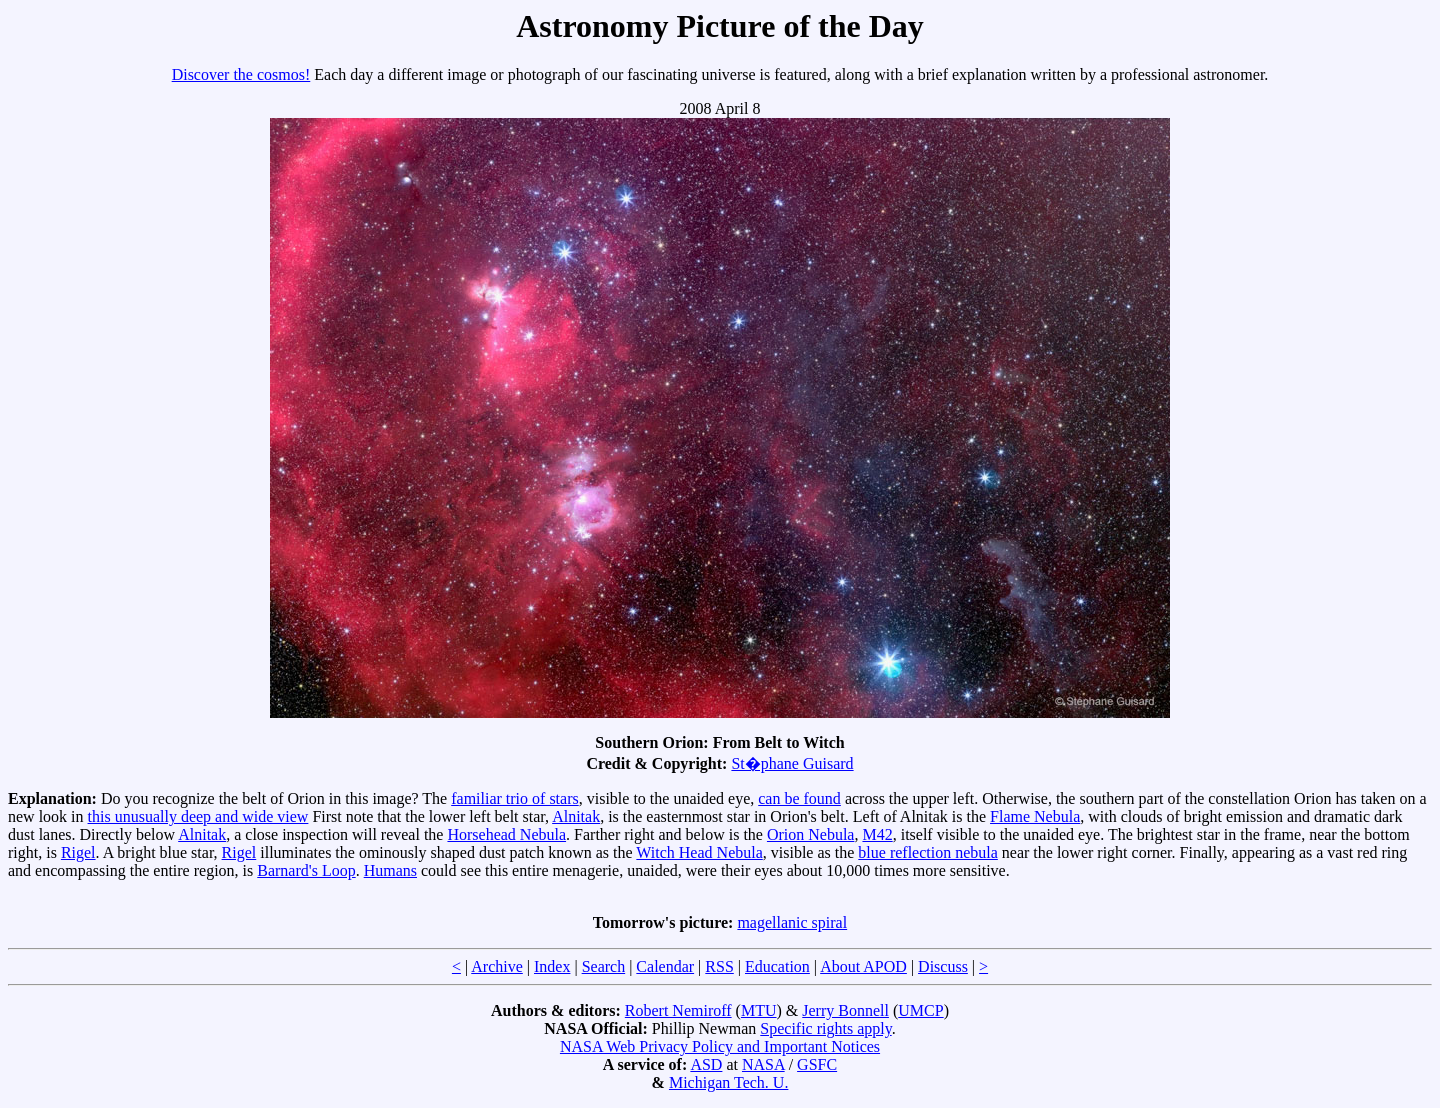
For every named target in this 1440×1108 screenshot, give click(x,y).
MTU (759, 1010)
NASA (763, 1064)
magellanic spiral (792, 922)
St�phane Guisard (792, 763)
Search (604, 966)
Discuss (943, 966)
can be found (799, 798)
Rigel (78, 852)
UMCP (920, 1010)
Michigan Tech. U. (728, 1082)
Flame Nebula (1035, 816)
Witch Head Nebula (699, 852)
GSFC (817, 1064)
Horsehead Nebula (506, 834)
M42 (877, 834)
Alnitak (576, 816)
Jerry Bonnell (845, 1010)
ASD (706, 1064)
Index (552, 966)
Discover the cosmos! (241, 74)
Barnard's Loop (306, 870)
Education (777, 966)
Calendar (665, 966)
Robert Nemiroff (678, 1010)
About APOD (863, 966)
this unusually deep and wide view (198, 816)
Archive (497, 966)
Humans (390, 870)
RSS (719, 966)
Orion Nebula (811, 834)
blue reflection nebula (928, 852)
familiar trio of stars (515, 798)
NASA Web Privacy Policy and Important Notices (720, 1046)
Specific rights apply (825, 1028)
